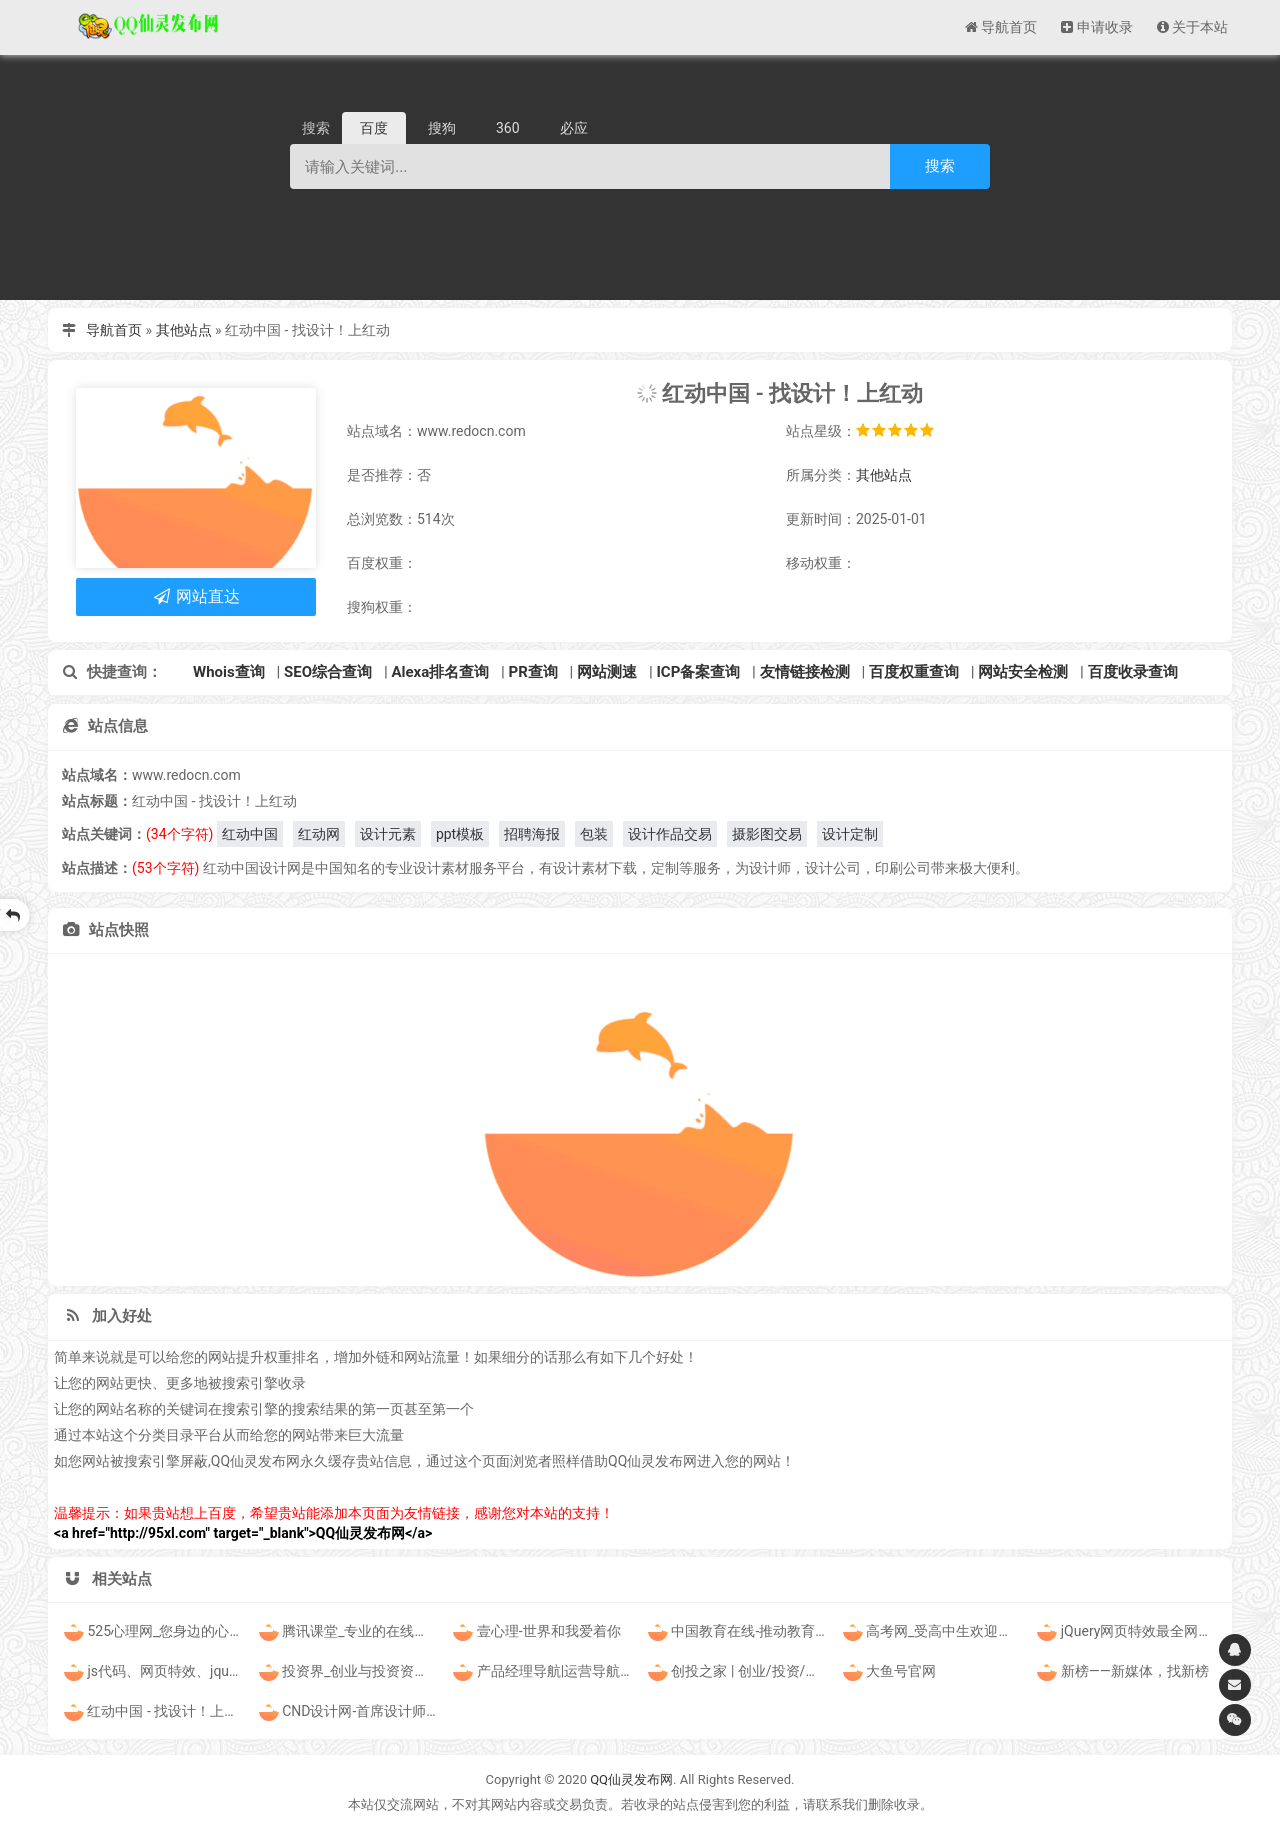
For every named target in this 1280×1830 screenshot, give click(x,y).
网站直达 (196, 596)
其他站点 (184, 330)
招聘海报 (532, 834)
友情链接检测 (805, 672)
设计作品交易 (670, 834)
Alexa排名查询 (440, 672)
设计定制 (850, 834)
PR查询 (533, 672)
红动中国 (250, 834)
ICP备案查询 (698, 672)
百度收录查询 (1133, 672)
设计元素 (388, 834)
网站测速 (607, 672)
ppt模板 (460, 834)
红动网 (319, 834)
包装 (594, 834)
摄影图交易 (767, 834)
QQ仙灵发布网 (631, 1779)
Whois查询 (229, 672)
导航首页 (114, 330)
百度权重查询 (914, 672)
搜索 (940, 165)
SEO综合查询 (328, 672)
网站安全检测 (1023, 672)
